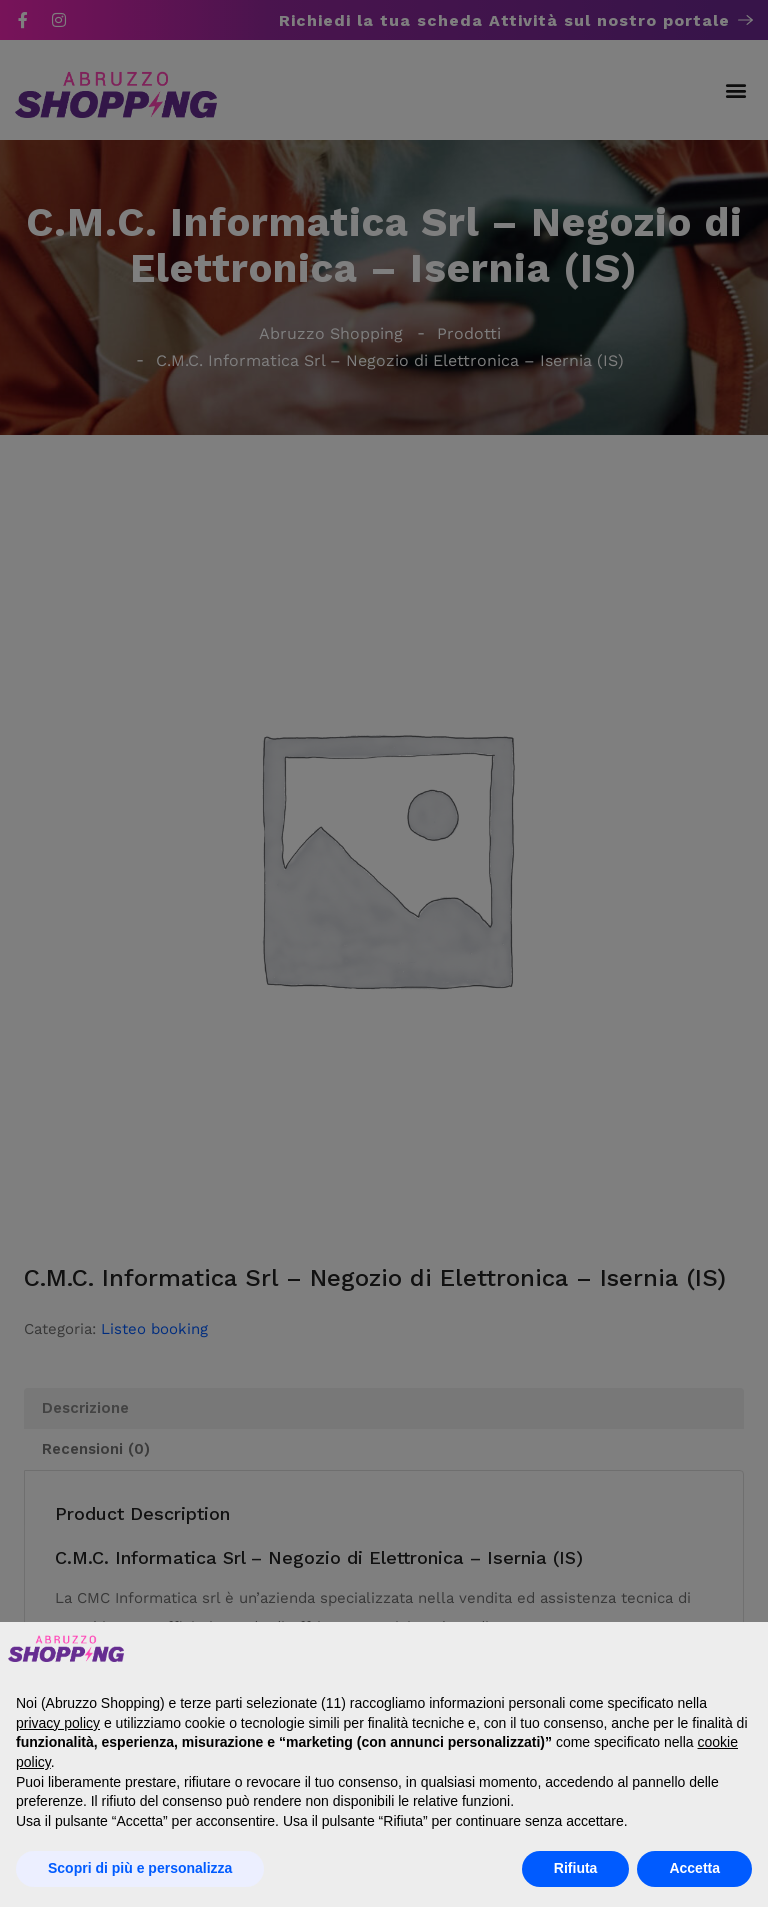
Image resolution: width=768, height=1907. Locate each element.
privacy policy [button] (58, 1723)
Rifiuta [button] (576, 1868)
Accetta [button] (694, 1868)
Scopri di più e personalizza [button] (140, 1868)
